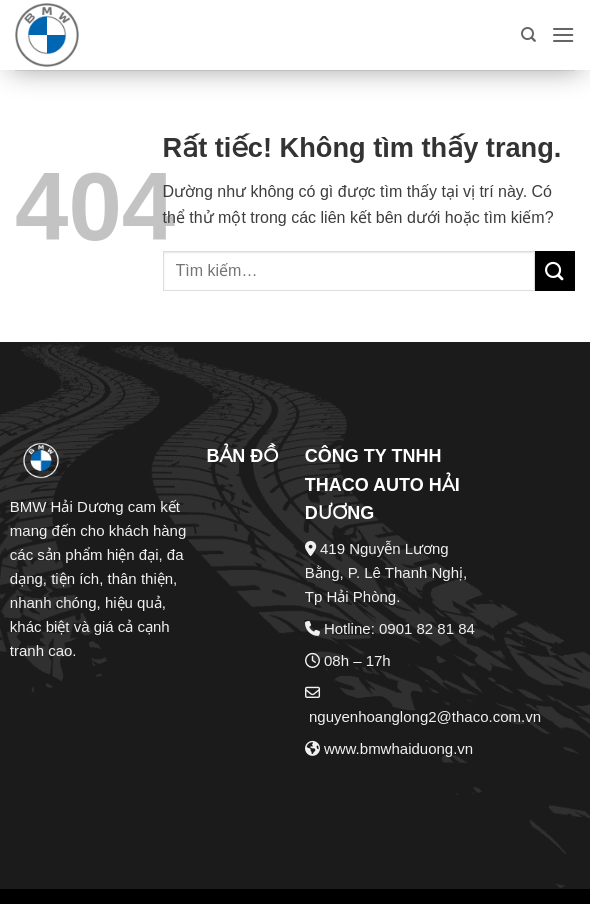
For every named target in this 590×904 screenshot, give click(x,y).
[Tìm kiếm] (528, 35)
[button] (563, 34)
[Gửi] (555, 270)
